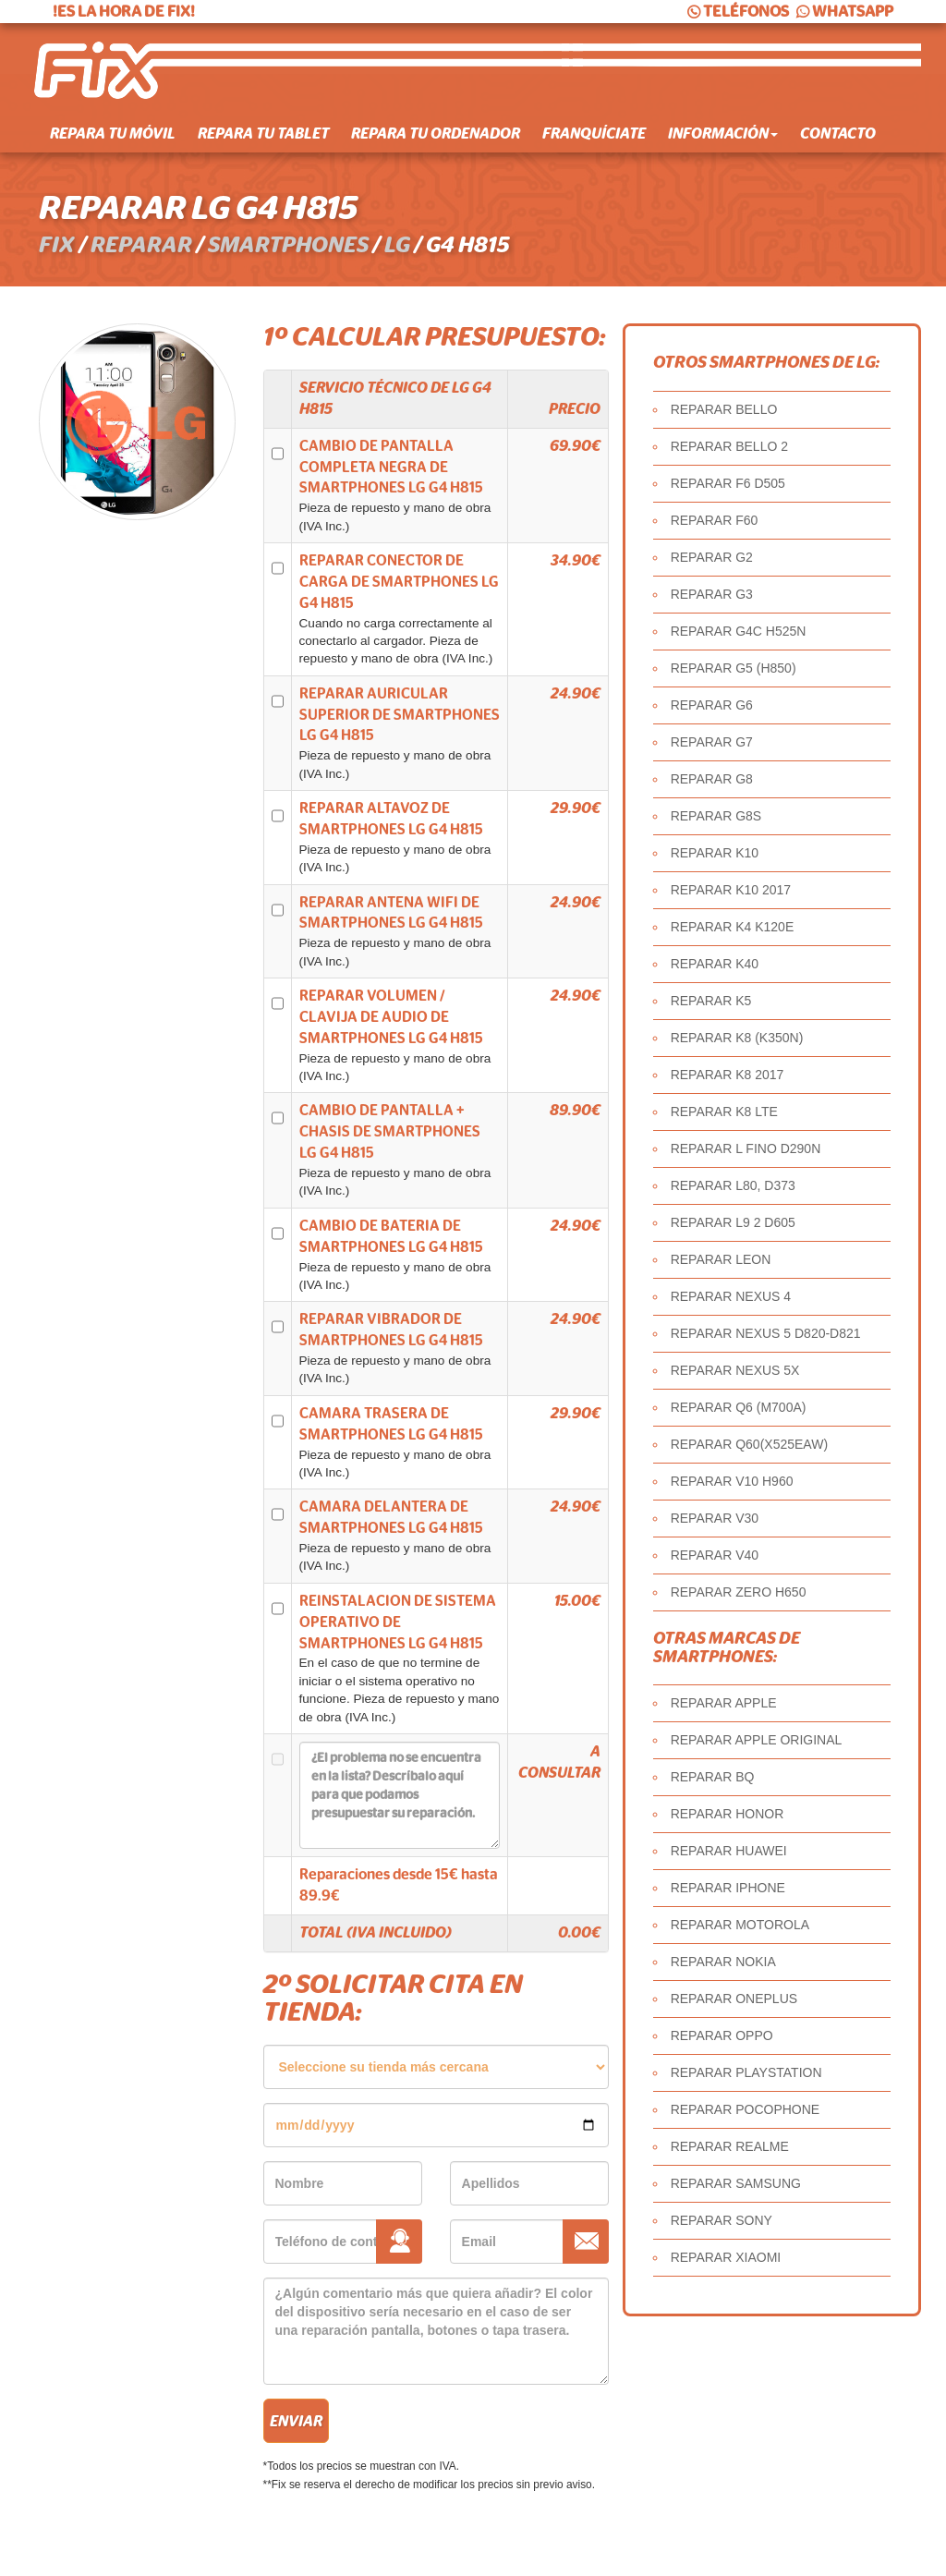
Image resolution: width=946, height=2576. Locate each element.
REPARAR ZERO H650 (739, 1592)
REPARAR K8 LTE (724, 1111)
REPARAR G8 (712, 779)
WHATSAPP (843, 11)
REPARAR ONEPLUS (734, 1998)
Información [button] (723, 134)
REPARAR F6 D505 (728, 483)
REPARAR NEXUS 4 (731, 1296)
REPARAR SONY (721, 2220)
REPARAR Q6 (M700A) (739, 1407)
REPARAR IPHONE (728, 1887)
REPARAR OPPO (722, 2035)
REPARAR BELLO (724, 409)
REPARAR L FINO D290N (746, 1148)
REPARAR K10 (714, 852)
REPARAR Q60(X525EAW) (749, 1444)
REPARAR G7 (712, 742)
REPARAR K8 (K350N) (737, 1037)
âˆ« (436, 2067)
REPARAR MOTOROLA (740, 1924)
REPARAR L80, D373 (733, 1185)
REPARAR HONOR (727, 1813)
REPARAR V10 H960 (732, 1481)
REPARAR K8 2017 (727, 1074)
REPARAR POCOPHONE (745, 2109)
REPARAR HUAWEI (729, 1850)
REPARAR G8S (716, 815)
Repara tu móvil (113, 134)
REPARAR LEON (721, 1259)
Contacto (838, 134)
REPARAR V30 (714, 1518)
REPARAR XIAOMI (726, 2257)
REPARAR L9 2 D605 (733, 1222)
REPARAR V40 (714, 1555)
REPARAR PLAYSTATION (746, 2072)
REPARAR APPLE (724, 1702)
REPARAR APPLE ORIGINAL (757, 1739)
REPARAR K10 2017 (731, 889)
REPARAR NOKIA (723, 1961)
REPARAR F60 (714, 520)
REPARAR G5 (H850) (733, 668)
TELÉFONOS (737, 11)
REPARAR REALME (730, 2146)
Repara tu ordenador (435, 134)
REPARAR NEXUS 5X (735, 1370)
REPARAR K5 (711, 1000)
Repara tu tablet (263, 134)
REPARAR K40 (714, 963)
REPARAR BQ (713, 1776)
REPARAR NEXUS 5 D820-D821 (766, 1333)
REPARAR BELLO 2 (729, 446)
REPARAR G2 (712, 557)
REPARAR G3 (712, 594)
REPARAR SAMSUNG (736, 2183)
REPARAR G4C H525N (739, 631)
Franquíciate (594, 134)
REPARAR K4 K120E (732, 926)
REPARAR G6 (712, 705)
